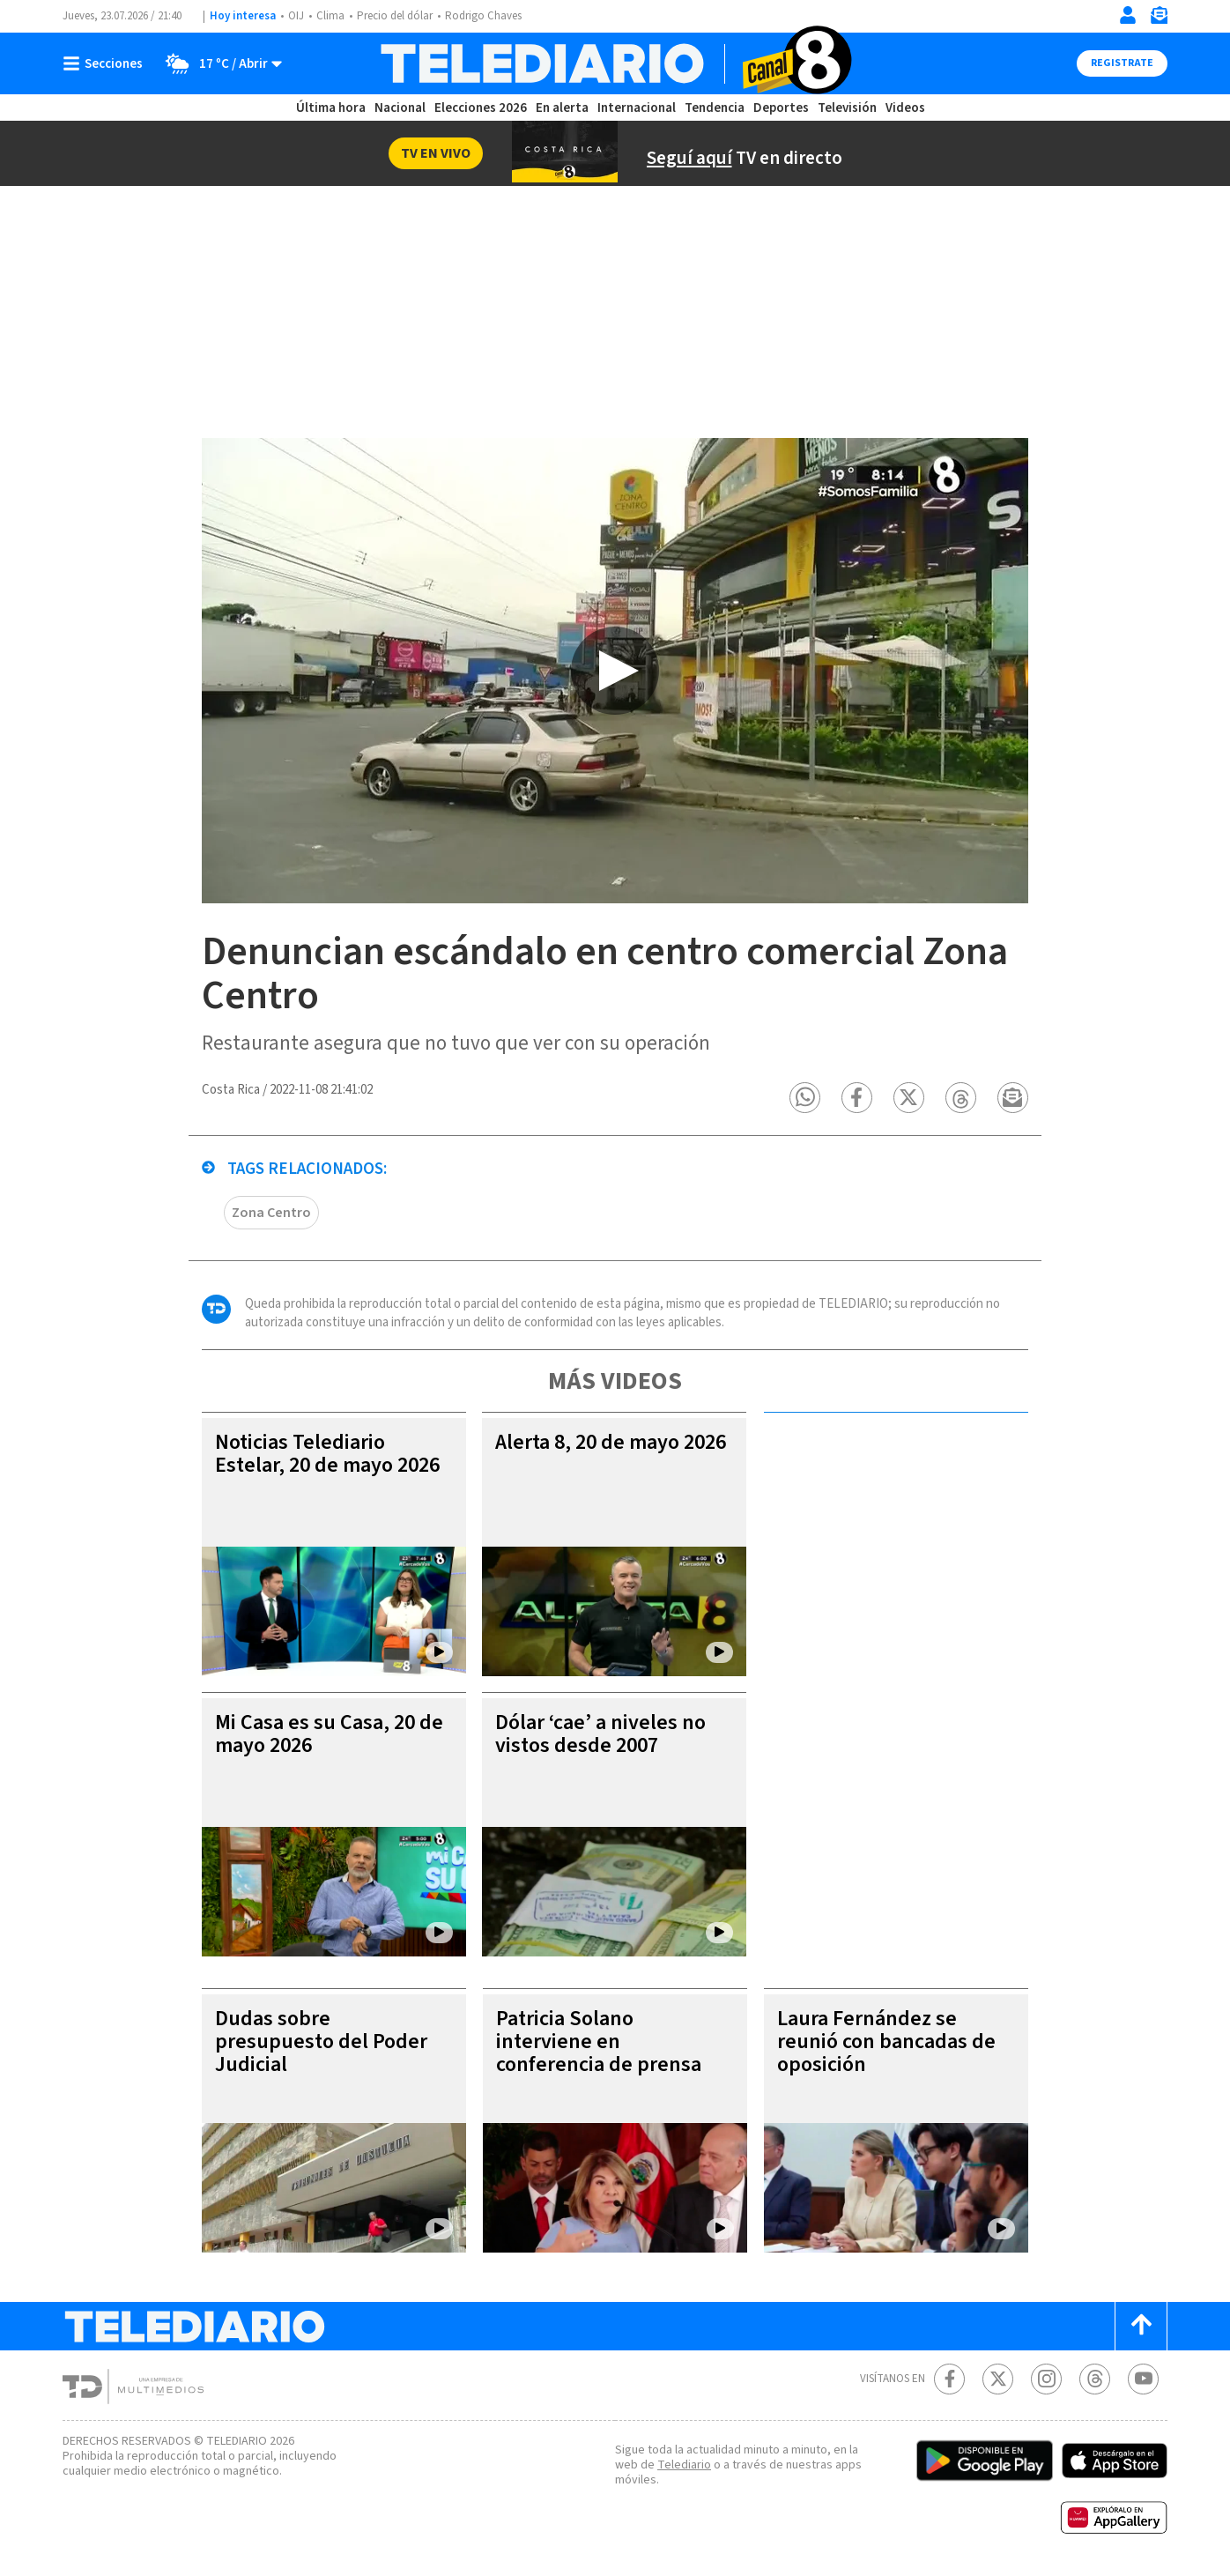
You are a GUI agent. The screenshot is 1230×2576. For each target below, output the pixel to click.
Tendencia (715, 108)
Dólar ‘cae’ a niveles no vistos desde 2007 (600, 1734)
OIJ (296, 16)
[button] (804, 1097)
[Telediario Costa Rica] (615, 63)
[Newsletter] (1158, 18)
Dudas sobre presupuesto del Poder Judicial (321, 2041)
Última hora (331, 108)
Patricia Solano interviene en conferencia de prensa (598, 2041)
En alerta (562, 108)
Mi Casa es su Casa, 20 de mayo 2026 (329, 1734)
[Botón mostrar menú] (107, 63)
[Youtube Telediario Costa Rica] (1143, 2379)
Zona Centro (271, 1212)
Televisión (847, 108)
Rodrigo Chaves (483, 16)
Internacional (636, 108)
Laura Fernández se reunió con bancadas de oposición (886, 2041)
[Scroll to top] (1141, 2326)
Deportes (781, 108)
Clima (330, 16)
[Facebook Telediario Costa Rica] (949, 2379)
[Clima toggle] (218, 63)
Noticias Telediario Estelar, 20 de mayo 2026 (327, 1454)
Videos (905, 108)
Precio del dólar (395, 16)
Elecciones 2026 (480, 108)
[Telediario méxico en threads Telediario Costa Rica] (1094, 2379)
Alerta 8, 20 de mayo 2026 (610, 1442)
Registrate (1122, 63)
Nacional (400, 108)
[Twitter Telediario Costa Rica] (997, 2379)
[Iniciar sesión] (1128, 15)
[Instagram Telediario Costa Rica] (1046, 2379)
